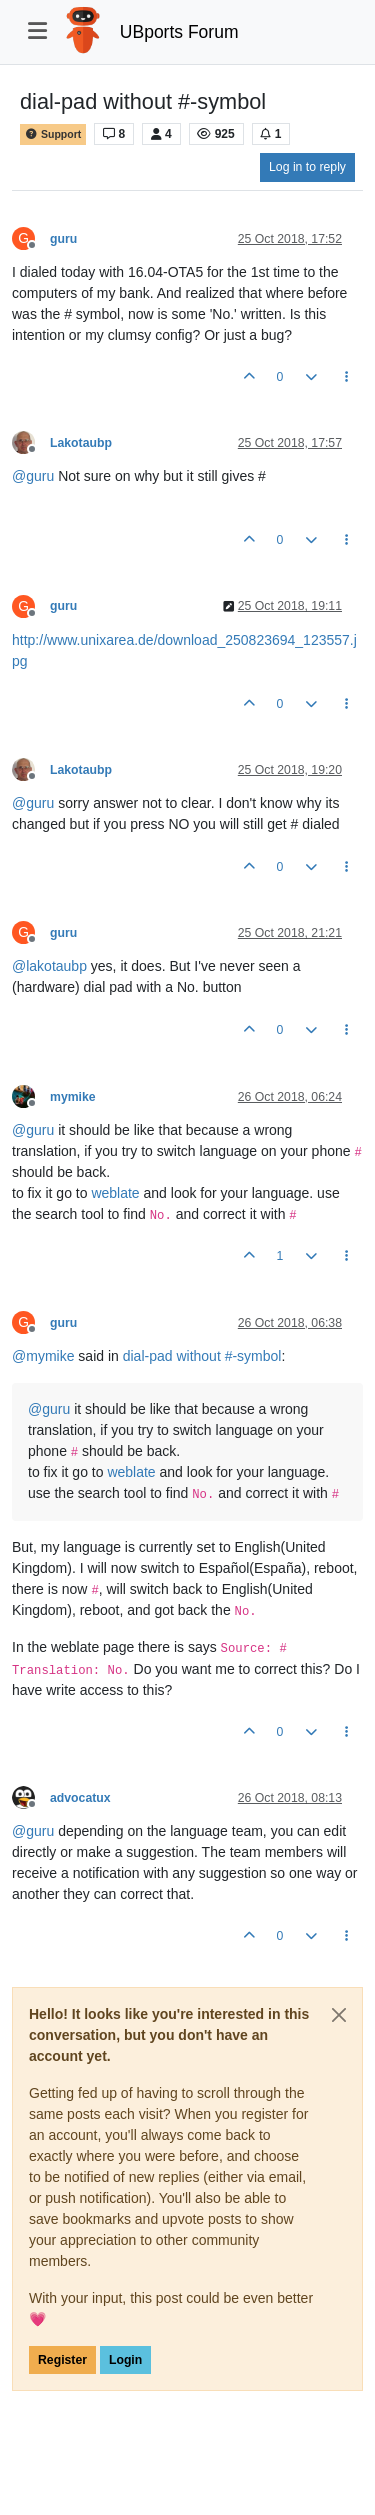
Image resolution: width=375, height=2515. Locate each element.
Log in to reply (307, 167)
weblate (115, 1193)
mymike (73, 1097)
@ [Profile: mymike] (43, 1356)
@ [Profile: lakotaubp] (49, 966)
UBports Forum (179, 32)
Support (53, 134)
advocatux (80, 1798)
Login (125, 2360)
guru (63, 239)
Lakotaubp (81, 443)
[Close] (339, 2015)
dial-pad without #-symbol (202, 1356)
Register (62, 2360)
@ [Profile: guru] (33, 476)
